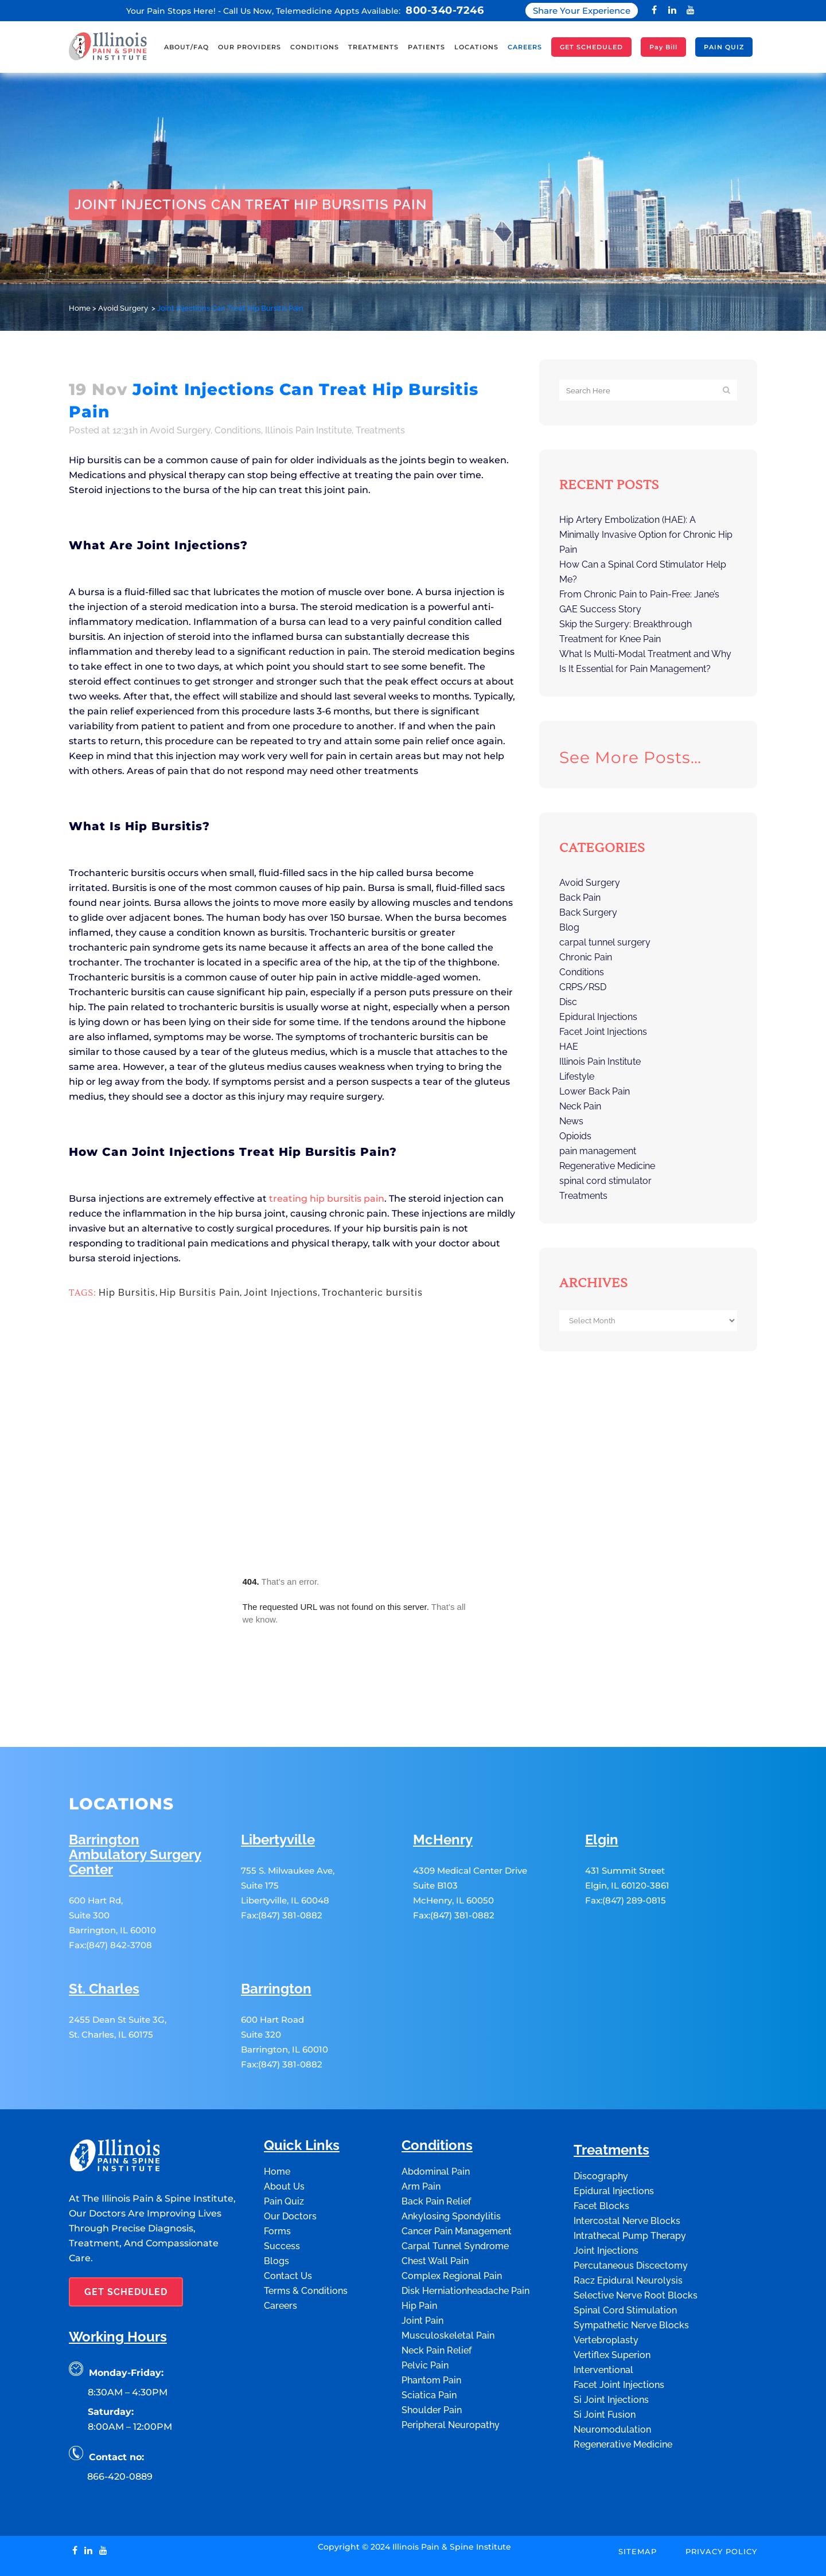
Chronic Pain (585, 957)
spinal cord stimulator (605, 1180)
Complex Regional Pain (452, 2224)
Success (282, 2194)
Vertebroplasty (606, 2288)
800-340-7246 (445, 10)
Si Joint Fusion (605, 2363)
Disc (568, 1001)
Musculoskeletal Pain (448, 2283)
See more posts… (630, 757)
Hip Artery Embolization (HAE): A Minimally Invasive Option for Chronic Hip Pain (646, 534)
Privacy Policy (721, 2499)
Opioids (575, 1136)
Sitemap (637, 2499)
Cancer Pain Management (457, 2179)
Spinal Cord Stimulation (625, 2258)
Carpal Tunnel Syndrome (455, 2194)
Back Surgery (588, 912)
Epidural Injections (598, 1016)
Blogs (276, 2209)
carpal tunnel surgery (604, 942)
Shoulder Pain (432, 2358)
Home (80, 308)
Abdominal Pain (436, 2119)
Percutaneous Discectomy (631, 2213)
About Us (284, 2134)
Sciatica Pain (429, 2343)
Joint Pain (422, 2269)
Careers (280, 2254)
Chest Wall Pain (435, 2209)
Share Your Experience (581, 10)
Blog (569, 927)
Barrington (276, 1937)
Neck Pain (580, 1106)
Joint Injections (281, 1292)
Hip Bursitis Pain (199, 1292)
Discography (601, 2124)
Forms (277, 2179)
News (571, 1121)
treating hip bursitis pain (326, 1198)
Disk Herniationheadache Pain (465, 2239)
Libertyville (278, 1788)
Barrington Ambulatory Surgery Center (135, 1803)
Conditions (238, 430)
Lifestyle (576, 1076)
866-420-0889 (120, 2424)
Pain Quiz (284, 2149)
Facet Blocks (601, 2154)
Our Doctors (290, 2164)
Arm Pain (421, 2134)
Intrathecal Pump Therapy (630, 2184)
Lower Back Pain (594, 1091)
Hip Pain (419, 2254)
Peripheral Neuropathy (451, 2373)
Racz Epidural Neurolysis (628, 2228)
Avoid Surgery (123, 308)
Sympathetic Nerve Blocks (631, 2273)
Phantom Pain (431, 2328)
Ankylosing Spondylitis (451, 2164)
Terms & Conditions (306, 2239)
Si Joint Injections (611, 2348)
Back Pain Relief (436, 2149)
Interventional (603, 2318)
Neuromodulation (612, 2377)
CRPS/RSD (582, 987)
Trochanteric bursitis (372, 1292)
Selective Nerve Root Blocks (636, 2243)
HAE (568, 1046)
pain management (597, 1151)
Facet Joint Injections (603, 1031)
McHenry (443, 1788)
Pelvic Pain (425, 2313)
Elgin (601, 1788)
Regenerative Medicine (607, 1165)
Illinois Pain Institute (308, 430)
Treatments (380, 430)
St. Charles (104, 1937)
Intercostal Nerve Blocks (627, 2169)
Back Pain (580, 897)
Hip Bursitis (127, 1292)
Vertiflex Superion (612, 2303)
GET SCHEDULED (125, 2240)
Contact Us (288, 2224)
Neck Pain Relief (437, 2298)
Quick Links (302, 2094)
